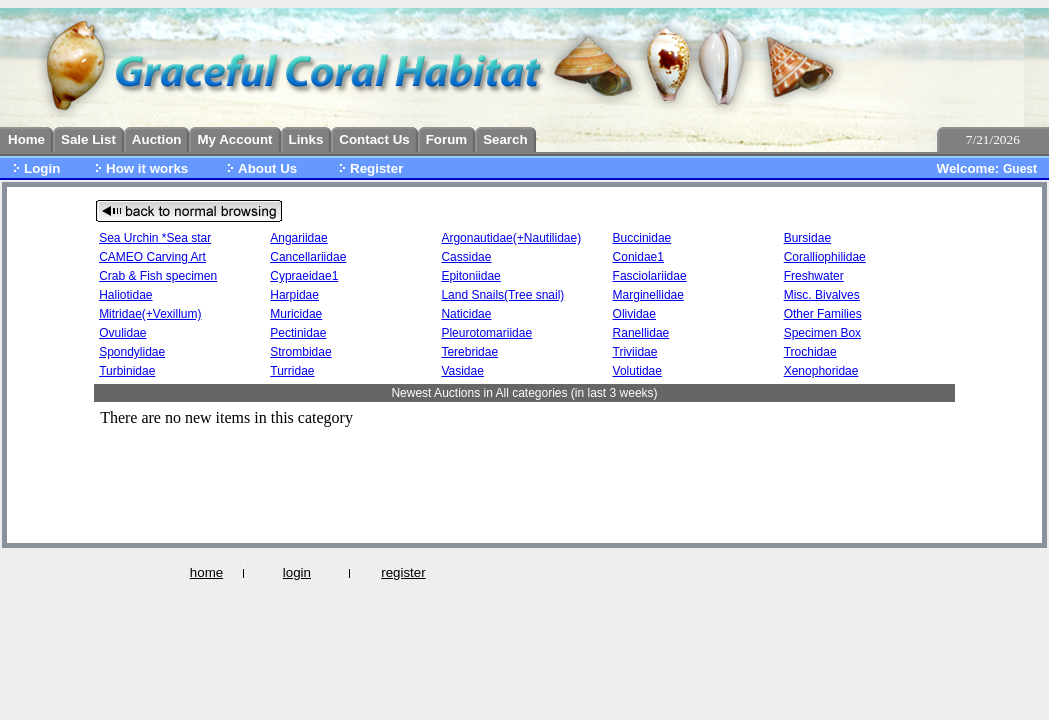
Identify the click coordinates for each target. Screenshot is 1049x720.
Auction (157, 139)
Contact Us (374, 139)
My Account (234, 139)
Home (26, 139)
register (403, 572)
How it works (147, 168)
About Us (267, 168)
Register (376, 168)
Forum (446, 139)
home (206, 572)
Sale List (88, 139)
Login (42, 168)
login (297, 572)
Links (306, 139)
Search (505, 139)
